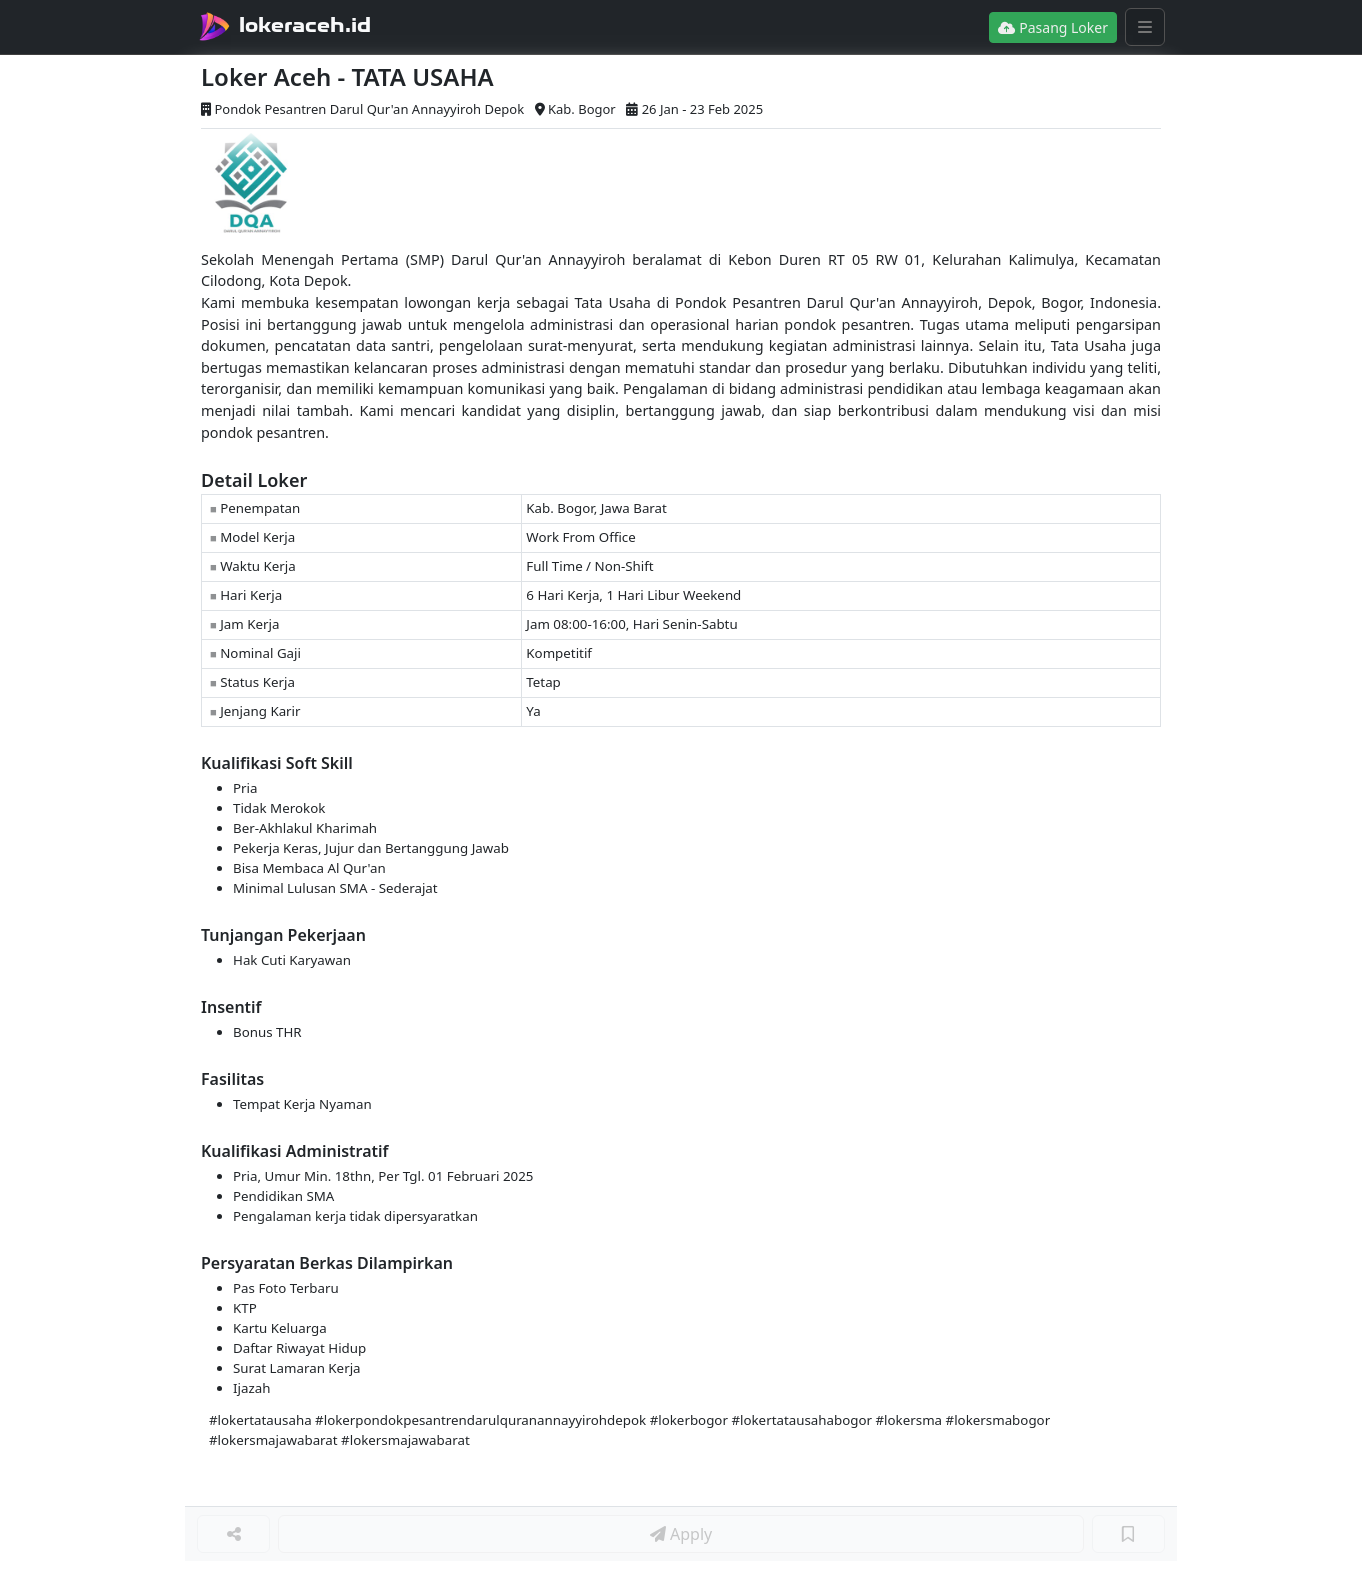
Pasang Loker (1053, 27)
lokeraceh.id (305, 25)
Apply (681, 1534)
